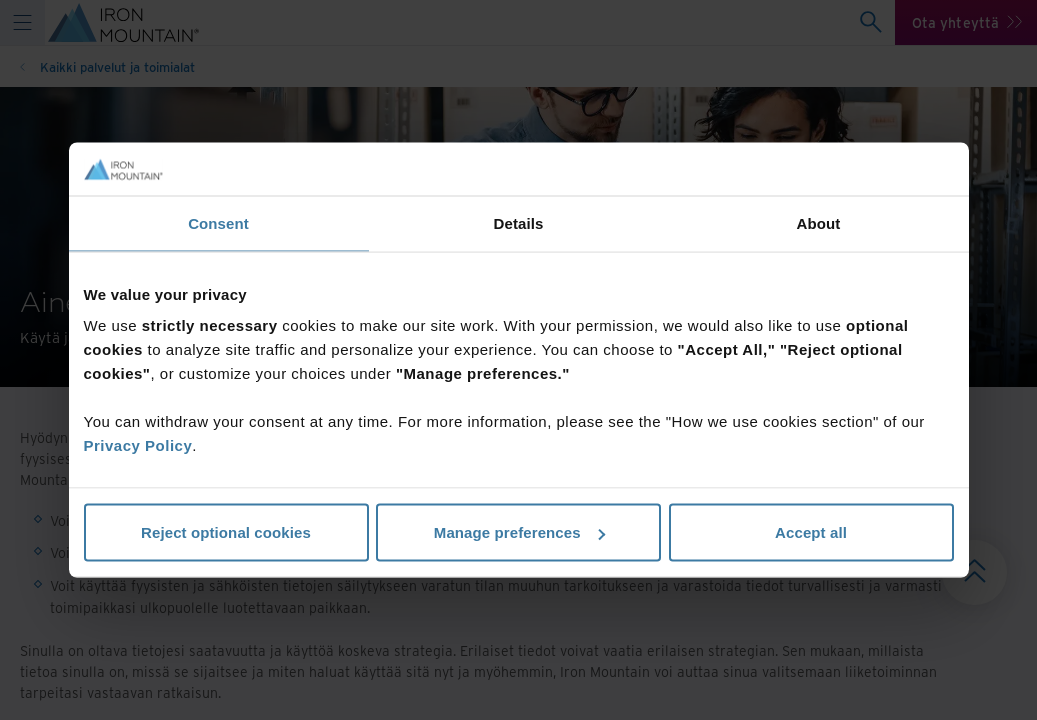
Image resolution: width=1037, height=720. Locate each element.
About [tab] (819, 222)
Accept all (811, 532)
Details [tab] (519, 222)
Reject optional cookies (226, 532)
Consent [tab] (218, 222)
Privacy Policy (138, 445)
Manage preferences (519, 532)
